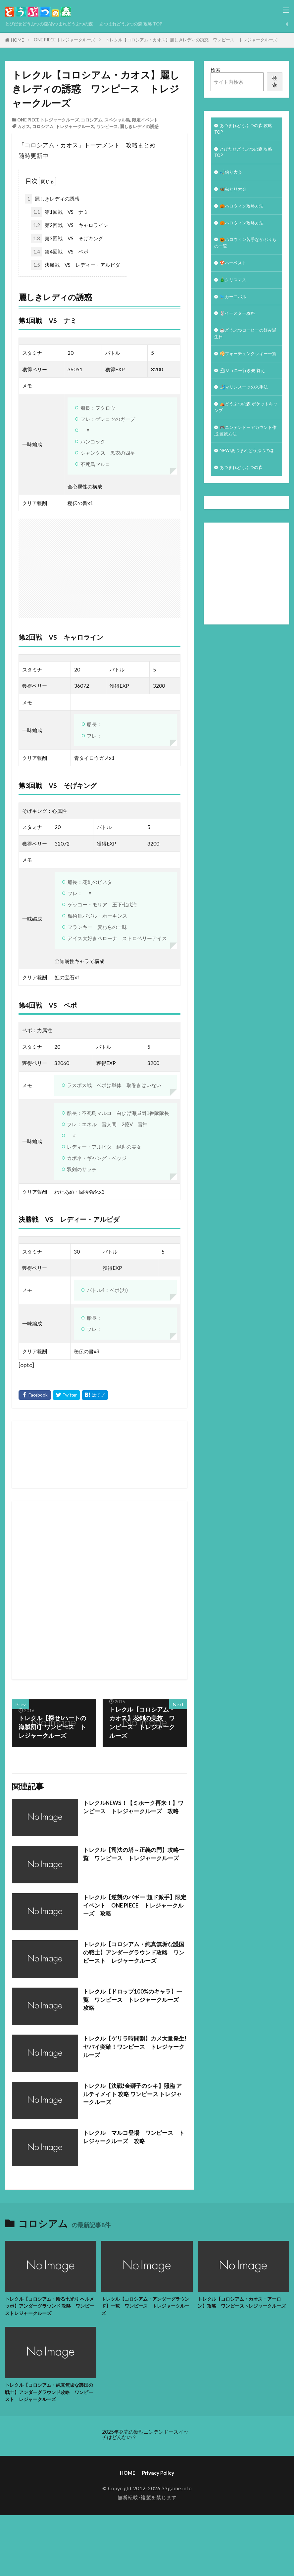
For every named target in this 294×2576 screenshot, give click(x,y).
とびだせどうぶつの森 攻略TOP (244, 155)
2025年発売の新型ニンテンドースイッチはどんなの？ (145, 2437)
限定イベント (145, 119)
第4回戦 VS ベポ (59, 251)
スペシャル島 (117, 119)
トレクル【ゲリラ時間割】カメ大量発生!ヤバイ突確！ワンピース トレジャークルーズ (134, 2047)
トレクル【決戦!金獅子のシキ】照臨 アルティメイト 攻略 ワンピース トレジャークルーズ (132, 2095)
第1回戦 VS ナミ (59, 212)
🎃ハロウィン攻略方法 (245, 213)
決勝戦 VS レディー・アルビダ (75, 265)
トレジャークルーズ (75, 126)
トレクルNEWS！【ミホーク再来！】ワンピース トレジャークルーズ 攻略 (133, 1812)
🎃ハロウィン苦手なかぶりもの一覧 (244, 252)
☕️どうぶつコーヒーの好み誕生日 (244, 350)
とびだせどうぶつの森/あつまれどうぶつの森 (55, 24)
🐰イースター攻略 (240, 328)
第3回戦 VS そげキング (67, 238)
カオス (23, 126)
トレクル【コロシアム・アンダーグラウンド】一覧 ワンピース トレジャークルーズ (146, 2306)
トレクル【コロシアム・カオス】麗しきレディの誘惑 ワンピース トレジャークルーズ (191, 39)
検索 (215, 70)
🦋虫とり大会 (235, 195)
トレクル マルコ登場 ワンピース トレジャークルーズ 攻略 (133, 2137)
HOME (17, 40)
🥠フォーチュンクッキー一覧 (244, 375)
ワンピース (107, 126)
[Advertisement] (156, 1590)
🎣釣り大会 (233, 177)
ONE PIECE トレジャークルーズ (64, 39)
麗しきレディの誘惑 (139, 126)
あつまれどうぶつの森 (244, 510)
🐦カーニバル (235, 310)
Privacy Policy (158, 2476)
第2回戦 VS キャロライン (69, 225)
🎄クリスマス (235, 292)
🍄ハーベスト (235, 274)
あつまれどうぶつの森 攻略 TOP (149, 24)
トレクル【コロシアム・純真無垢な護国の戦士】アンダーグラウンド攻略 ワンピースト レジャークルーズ (133, 1953)
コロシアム (91, 119)
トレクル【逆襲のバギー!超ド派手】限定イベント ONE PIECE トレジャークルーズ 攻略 (134, 1906)
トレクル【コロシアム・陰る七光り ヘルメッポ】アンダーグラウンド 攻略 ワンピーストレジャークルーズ (50, 2306)
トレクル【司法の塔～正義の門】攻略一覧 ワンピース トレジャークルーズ (133, 1859)
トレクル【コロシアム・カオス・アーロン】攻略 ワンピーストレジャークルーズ (242, 2306)
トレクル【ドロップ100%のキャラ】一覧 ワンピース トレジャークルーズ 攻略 (133, 2000)
